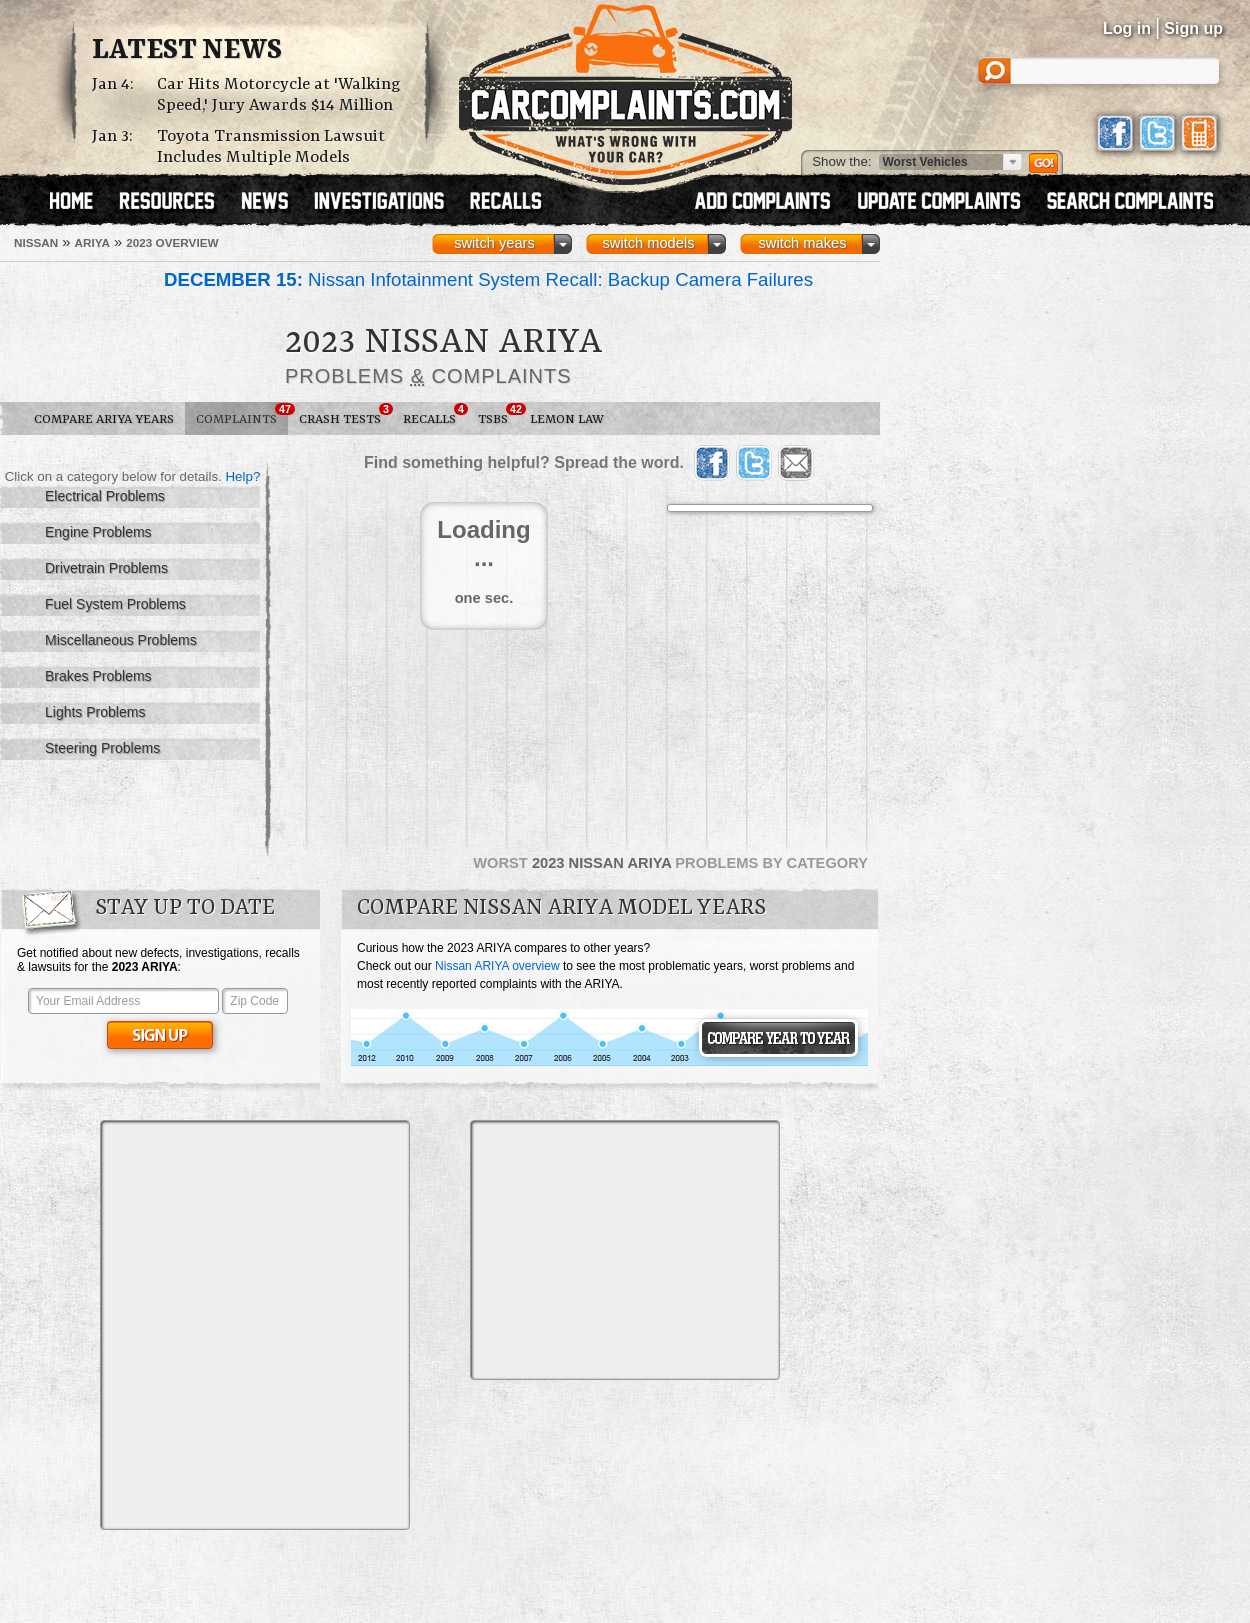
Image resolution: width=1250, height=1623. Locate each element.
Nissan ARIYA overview (497, 966)
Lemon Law (567, 419)
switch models (648, 243)
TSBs (498, 415)
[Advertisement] (198, 1323)
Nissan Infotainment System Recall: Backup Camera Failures (488, 279)
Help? (242, 476)
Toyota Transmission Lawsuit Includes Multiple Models (271, 147)
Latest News (187, 51)
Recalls (435, 415)
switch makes (803, 243)
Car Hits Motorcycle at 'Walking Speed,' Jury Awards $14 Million (279, 95)
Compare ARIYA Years (104, 419)
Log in (1127, 28)
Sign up (1193, 28)
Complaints (242, 415)
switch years (494, 243)
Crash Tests (345, 415)
